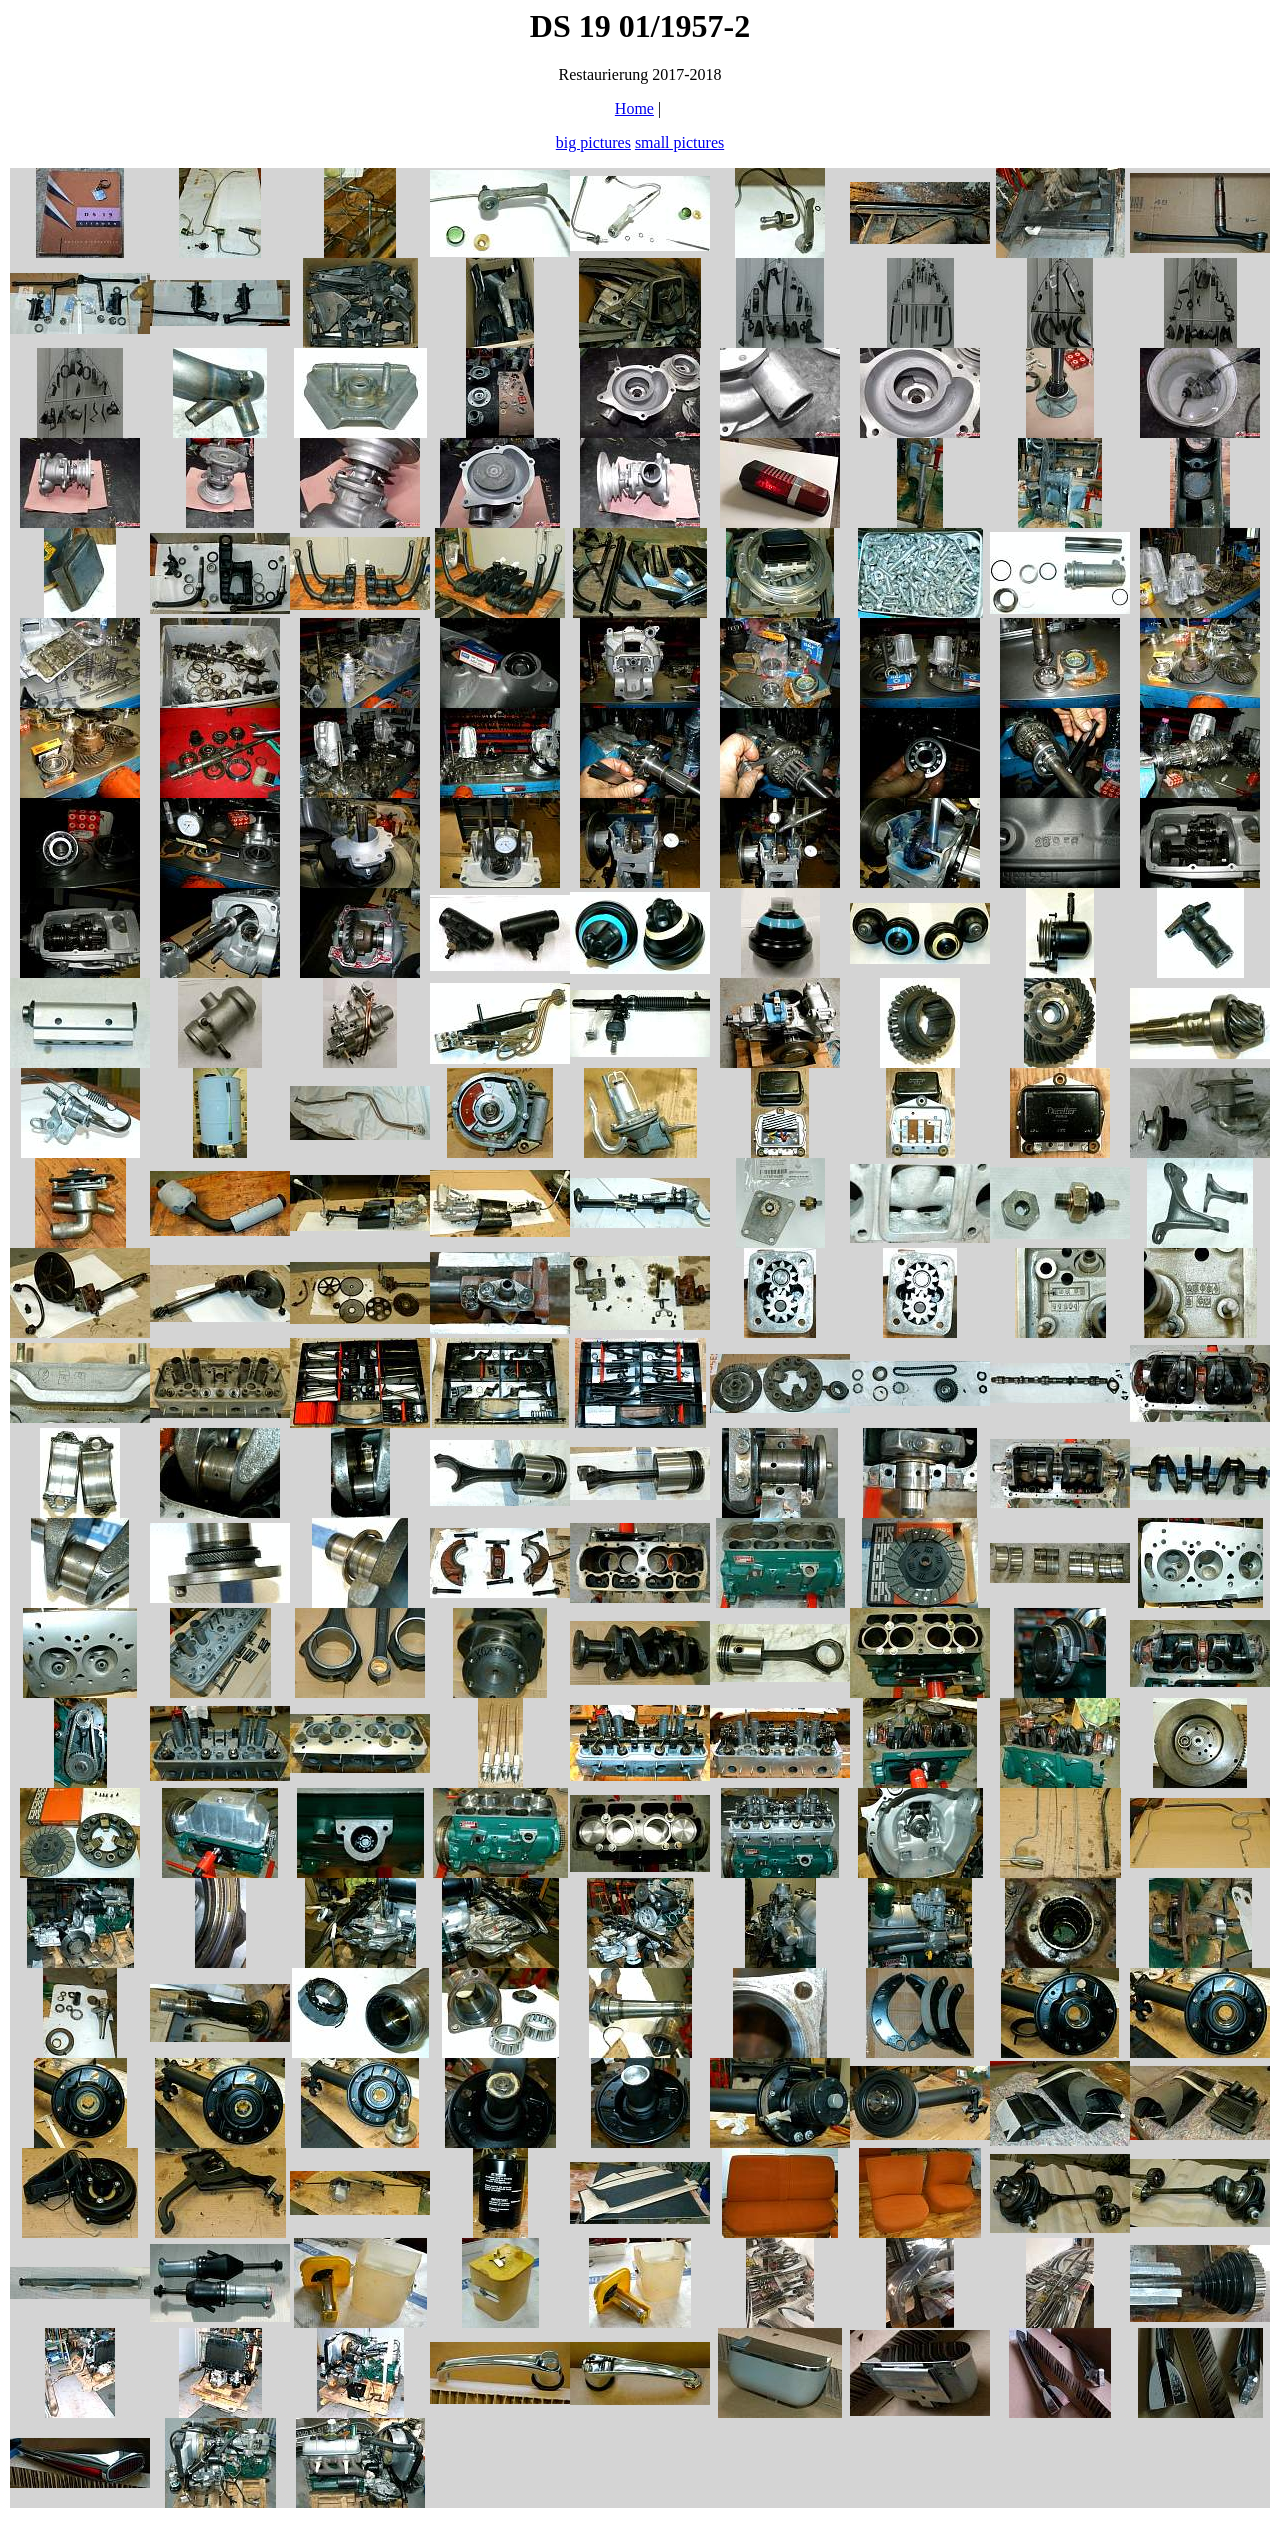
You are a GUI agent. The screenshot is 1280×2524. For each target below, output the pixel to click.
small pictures (679, 142)
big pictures (593, 142)
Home (634, 108)
